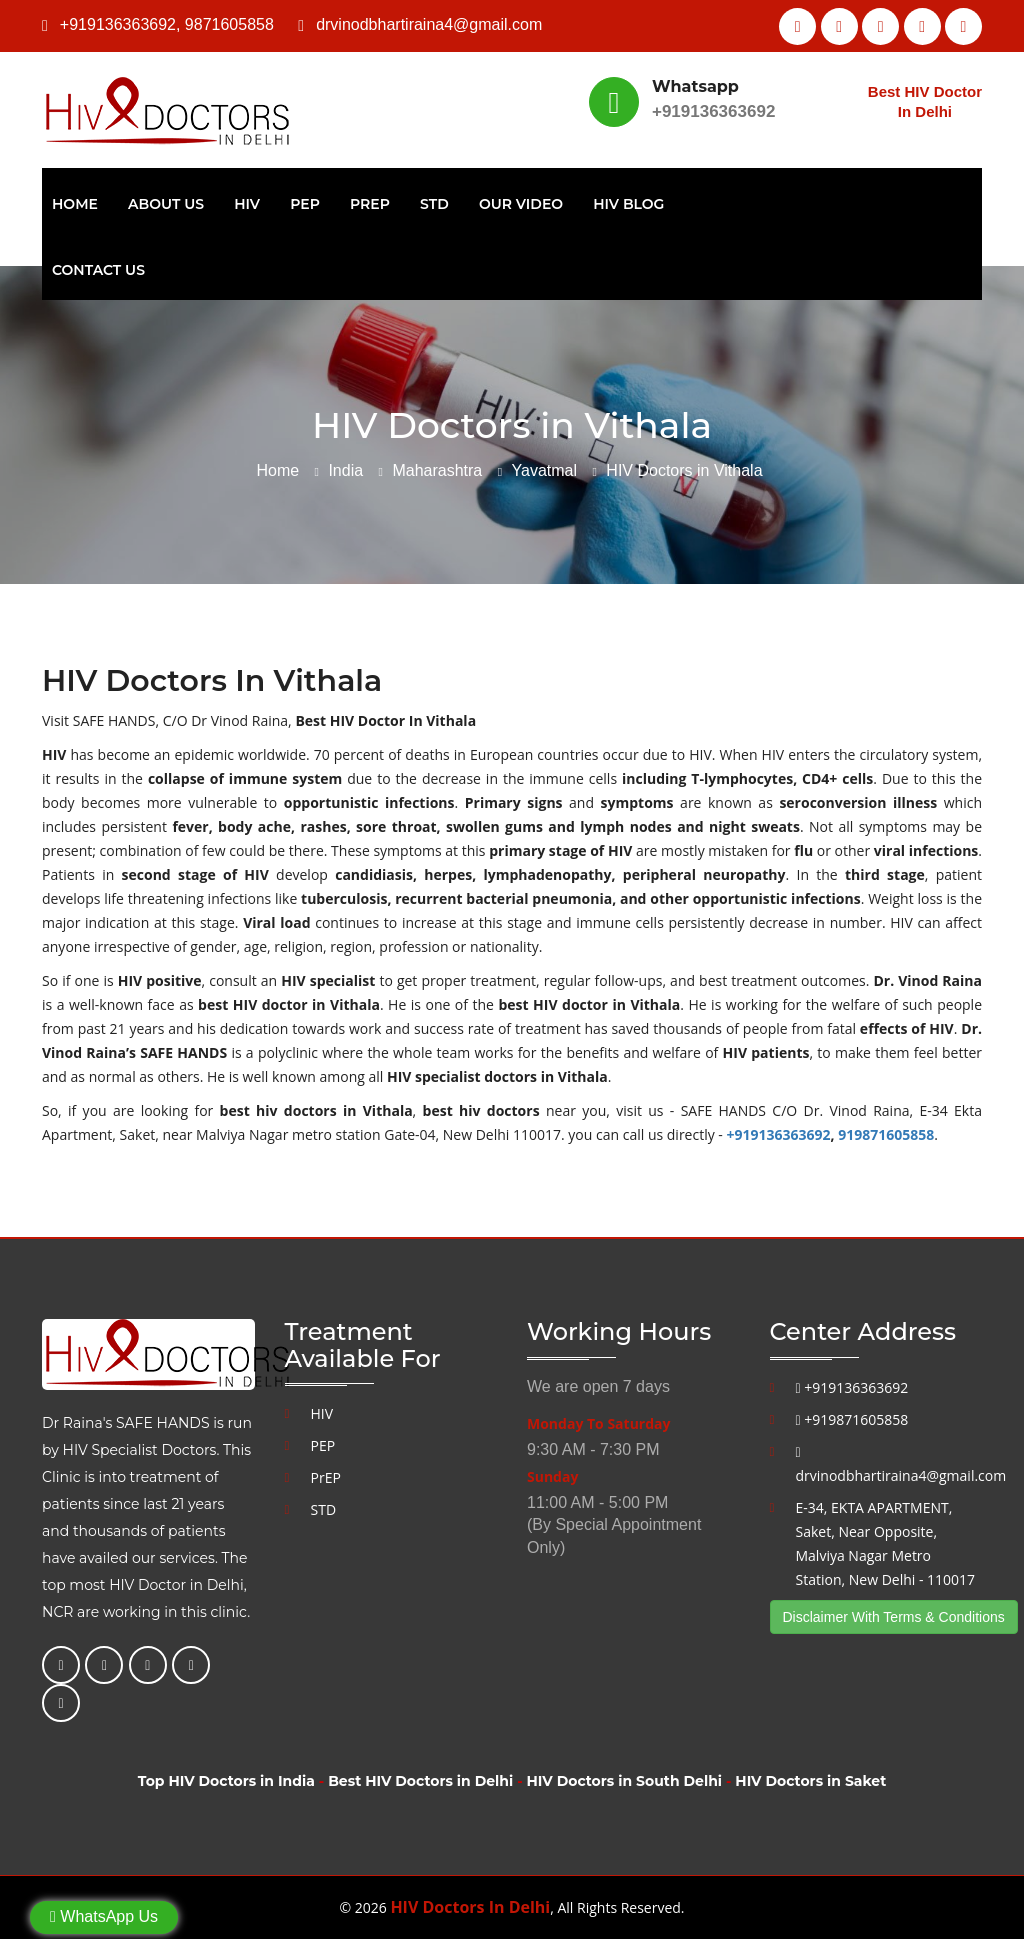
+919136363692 (118, 24)
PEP (305, 204)
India (345, 470)
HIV (247, 204)
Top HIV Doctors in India (226, 1781)
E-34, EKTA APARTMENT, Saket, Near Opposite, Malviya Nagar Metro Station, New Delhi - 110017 (886, 1543)
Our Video (521, 204)
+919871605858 (852, 1419)
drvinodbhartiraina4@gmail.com (429, 24)
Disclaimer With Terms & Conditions (894, 1617)
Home (75, 204)
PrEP (370, 204)
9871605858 (229, 24)
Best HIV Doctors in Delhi (420, 1781)
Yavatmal (545, 470)
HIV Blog (628, 204)
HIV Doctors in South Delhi (624, 1781)
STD (434, 204)
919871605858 (886, 1134)
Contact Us (98, 270)
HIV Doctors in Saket (810, 1781)
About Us (166, 204)
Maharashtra (437, 470)
